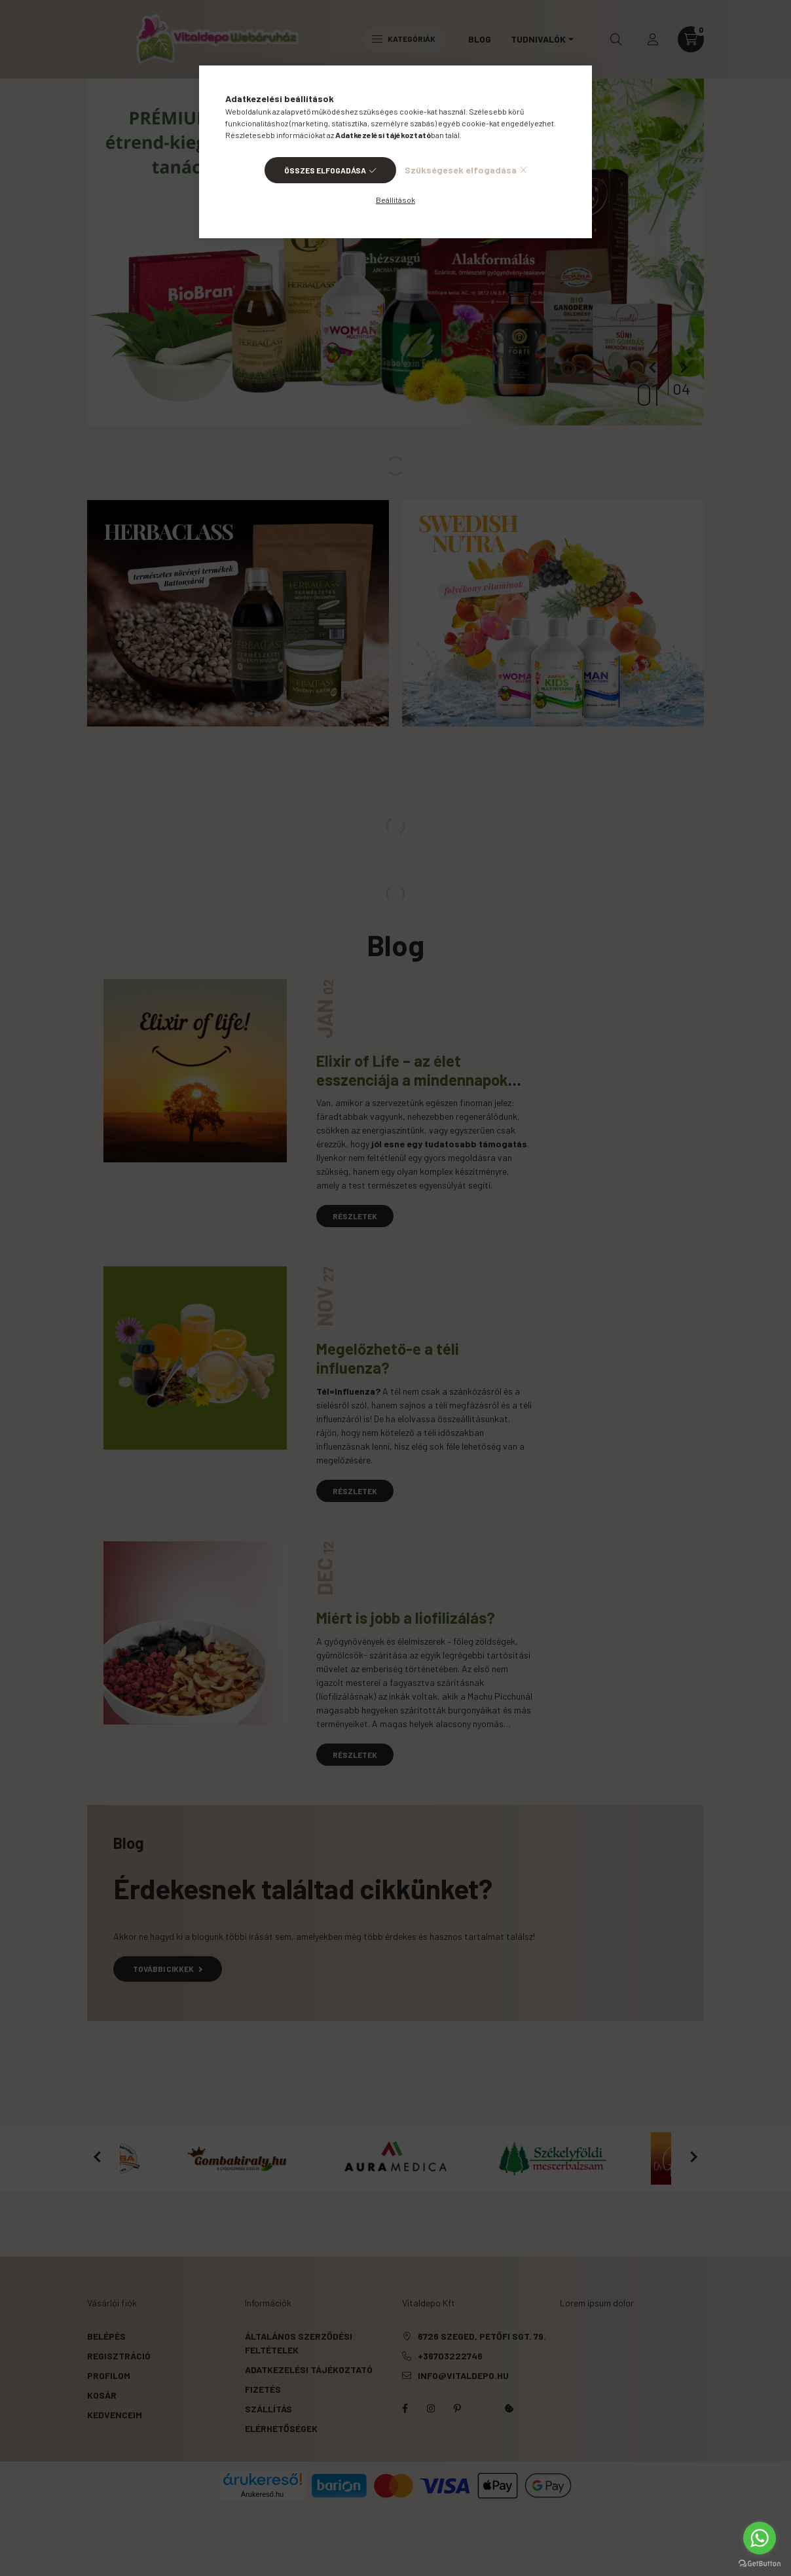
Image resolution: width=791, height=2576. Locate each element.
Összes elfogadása (325, 170)
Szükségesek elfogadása (461, 169)
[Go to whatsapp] (759, 2538)
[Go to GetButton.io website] (760, 2563)
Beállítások (395, 199)
